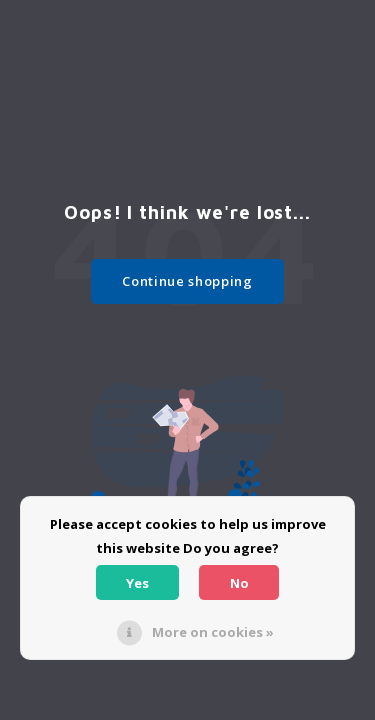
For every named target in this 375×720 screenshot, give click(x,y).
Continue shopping (187, 281)
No (239, 583)
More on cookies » (213, 632)
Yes (137, 583)
